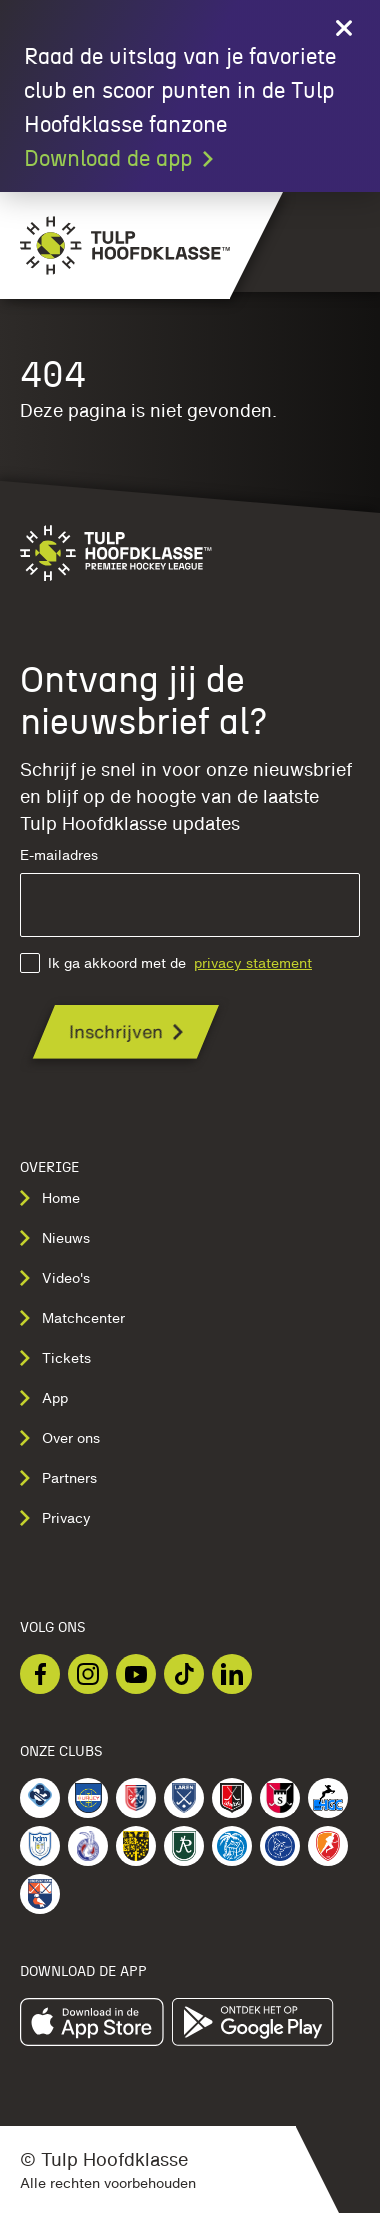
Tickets (55, 1358)
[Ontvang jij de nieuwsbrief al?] (126, 1031)
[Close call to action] (344, 28)
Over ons (60, 1438)
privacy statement (253, 963)
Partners (58, 1478)
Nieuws (55, 1238)
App (44, 1398)
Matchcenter (72, 1318)
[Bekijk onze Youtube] (136, 1674)
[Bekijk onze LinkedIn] (232, 1674)
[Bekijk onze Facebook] (40, 1674)
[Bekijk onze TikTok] (184, 1674)
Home (50, 1198)
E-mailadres (190, 892)
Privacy (55, 1518)
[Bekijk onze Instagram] (88, 1674)
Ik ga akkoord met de (166, 963)
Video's (55, 1278)
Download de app (120, 159)
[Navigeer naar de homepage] (115, 245)
